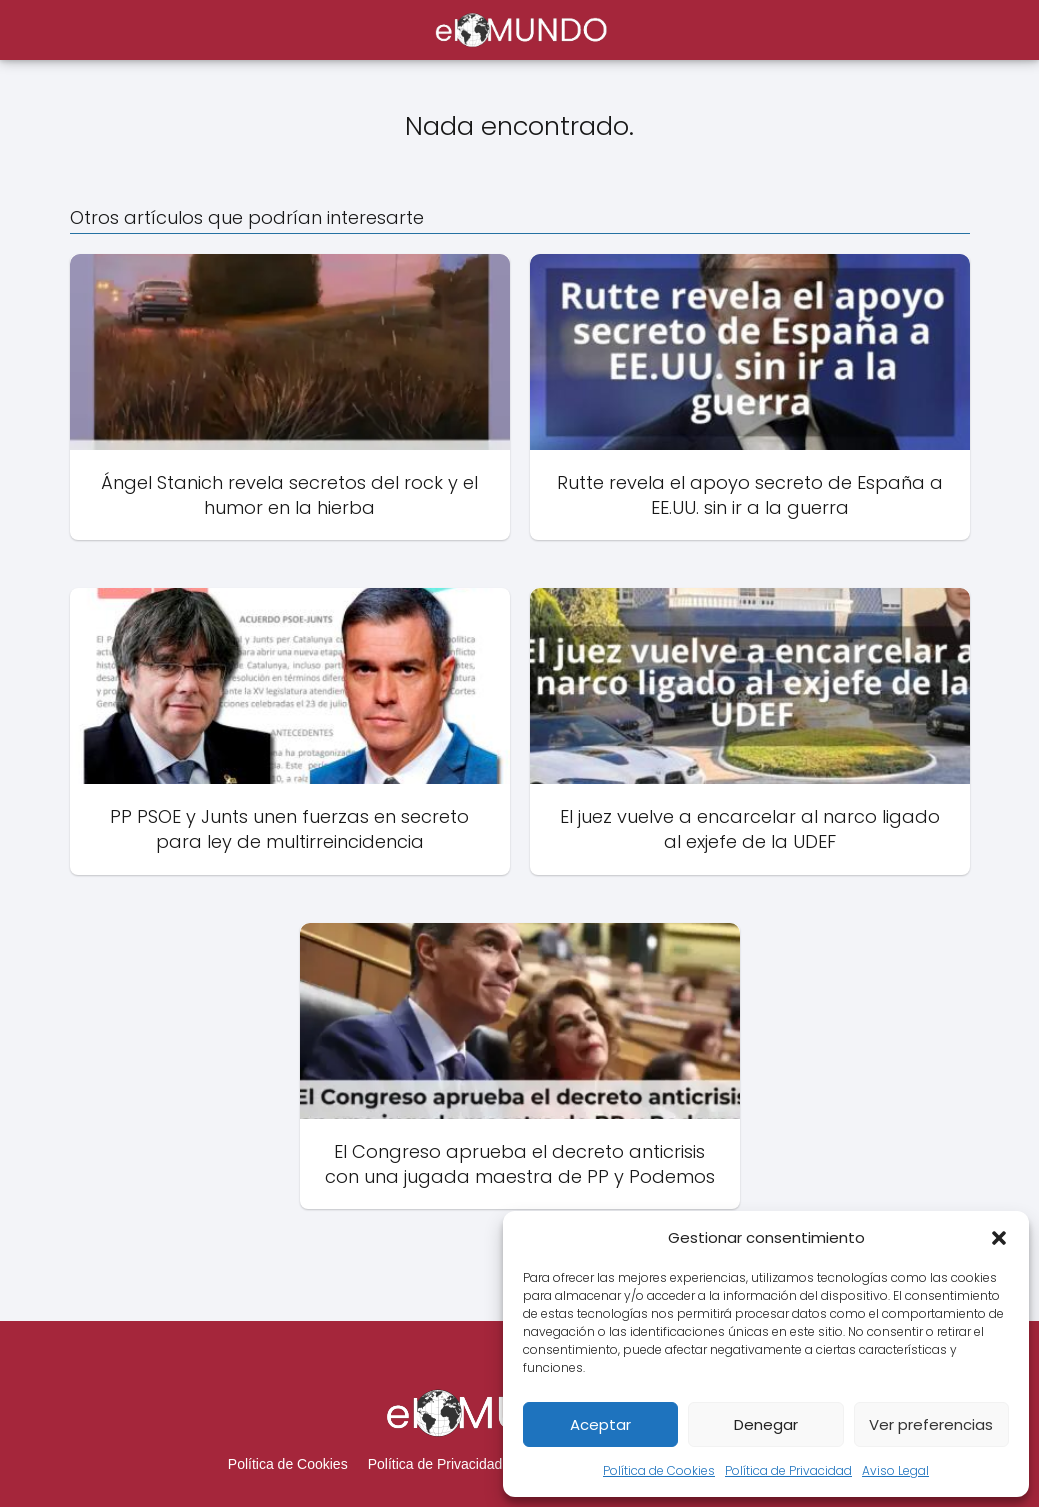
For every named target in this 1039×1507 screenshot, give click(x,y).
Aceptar (600, 1424)
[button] (999, 1238)
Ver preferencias (931, 1424)
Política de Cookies (659, 1470)
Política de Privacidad (788, 1470)
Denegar (766, 1424)
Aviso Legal (895, 1470)
